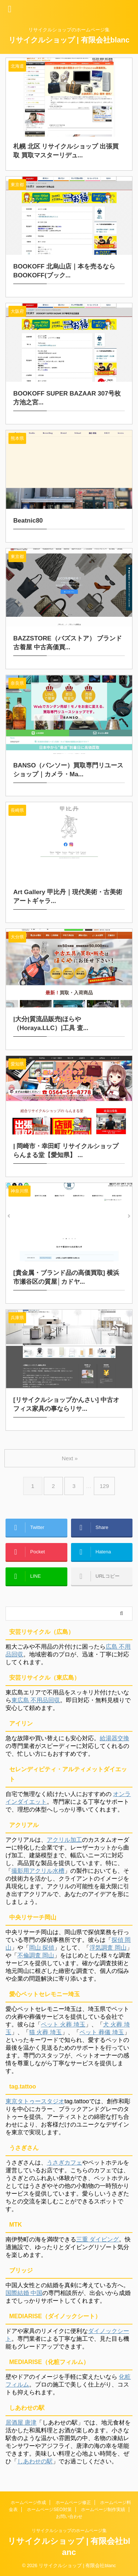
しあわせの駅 (35, 2461)
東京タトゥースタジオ (35, 2101)
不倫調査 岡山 (35, 1955)
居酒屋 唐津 (21, 2422)
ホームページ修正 (73, 2502)
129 (104, 1486)
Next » (70, 1458)
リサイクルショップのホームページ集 (69, 2530)
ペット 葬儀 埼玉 (101, 2032)
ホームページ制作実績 (103, 2509)
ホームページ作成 (28, 2502)
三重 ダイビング (97, 2239)
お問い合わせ (69, 2516)
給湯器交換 (114, 1738)
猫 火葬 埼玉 (45, 2032)
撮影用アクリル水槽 (37, 1871)
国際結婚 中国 (24, 2293)
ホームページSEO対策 (49, 2509)
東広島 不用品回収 (35, 1700)
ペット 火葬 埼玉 (63, 2024)
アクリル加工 (64, 1840)
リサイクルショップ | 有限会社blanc (69, 40)
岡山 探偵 (41, 1947)
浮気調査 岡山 (107, 1947)
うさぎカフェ (64, 2162)
